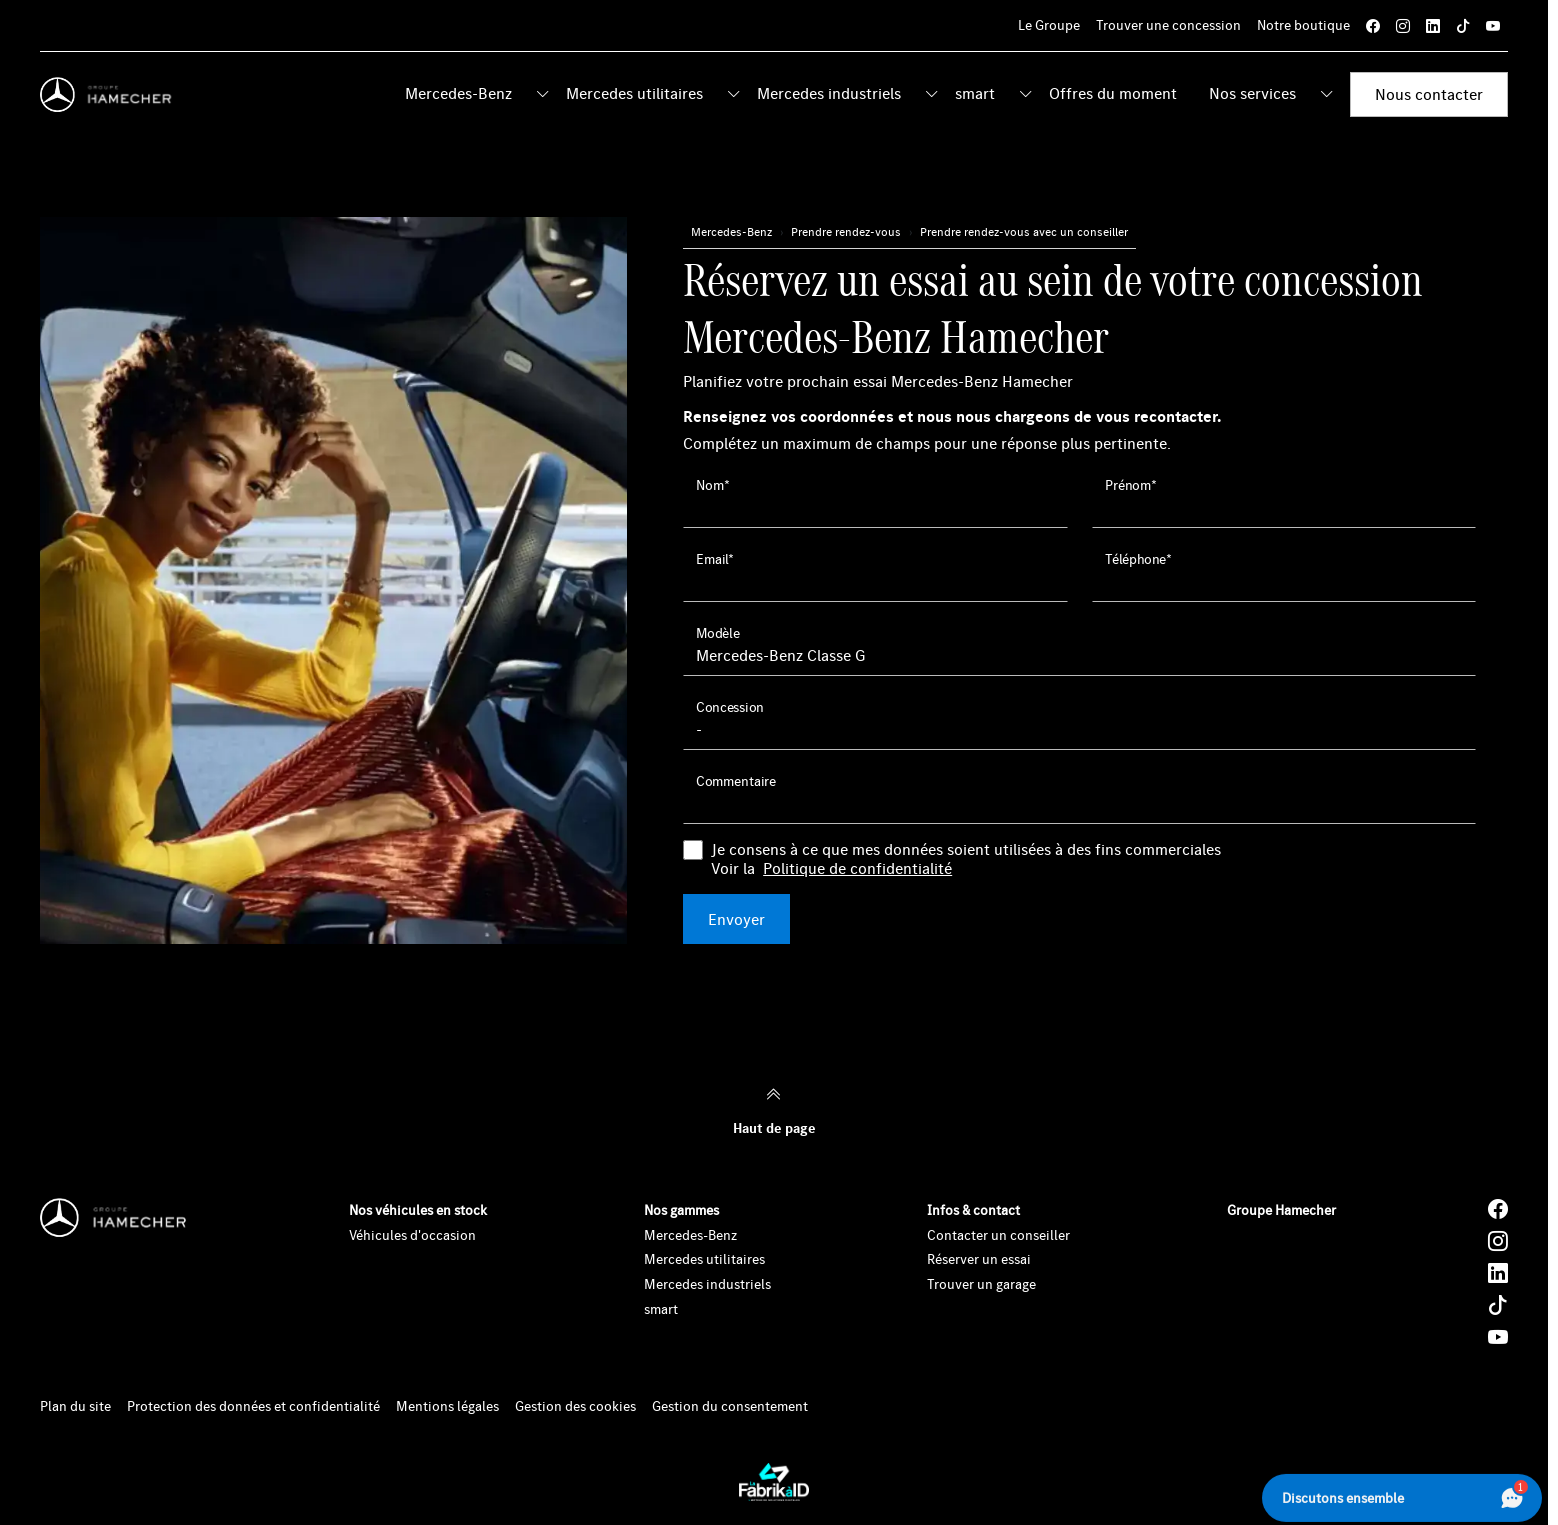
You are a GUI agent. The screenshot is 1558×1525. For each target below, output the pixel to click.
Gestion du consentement (730, 1406)
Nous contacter (1429, 94)
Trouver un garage (981, 1284)
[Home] (110, 95)
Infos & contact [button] (973, 1210)
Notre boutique (1303, 25)
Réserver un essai (979, 1259)
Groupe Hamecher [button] (1281, 1210)
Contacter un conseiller (998, 1235)
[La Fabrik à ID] (774, 1482)
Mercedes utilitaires (634, 93)
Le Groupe (1049, 25)
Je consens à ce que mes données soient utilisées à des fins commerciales (966, 859)
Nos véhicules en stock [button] (418, 1210)
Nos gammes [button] (681, 1210)
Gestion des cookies (575, 1406)
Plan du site (75, 1406)
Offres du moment (1113, 93)
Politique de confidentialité (857, 868)
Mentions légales (447, 1406)
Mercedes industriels (829, 93)
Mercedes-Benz (458, 93)
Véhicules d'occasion (412, 1235)
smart (975, 93)
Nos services (1252, 93)
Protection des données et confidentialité (253, 1406)
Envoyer (736, 919)
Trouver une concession (1168, 25)
